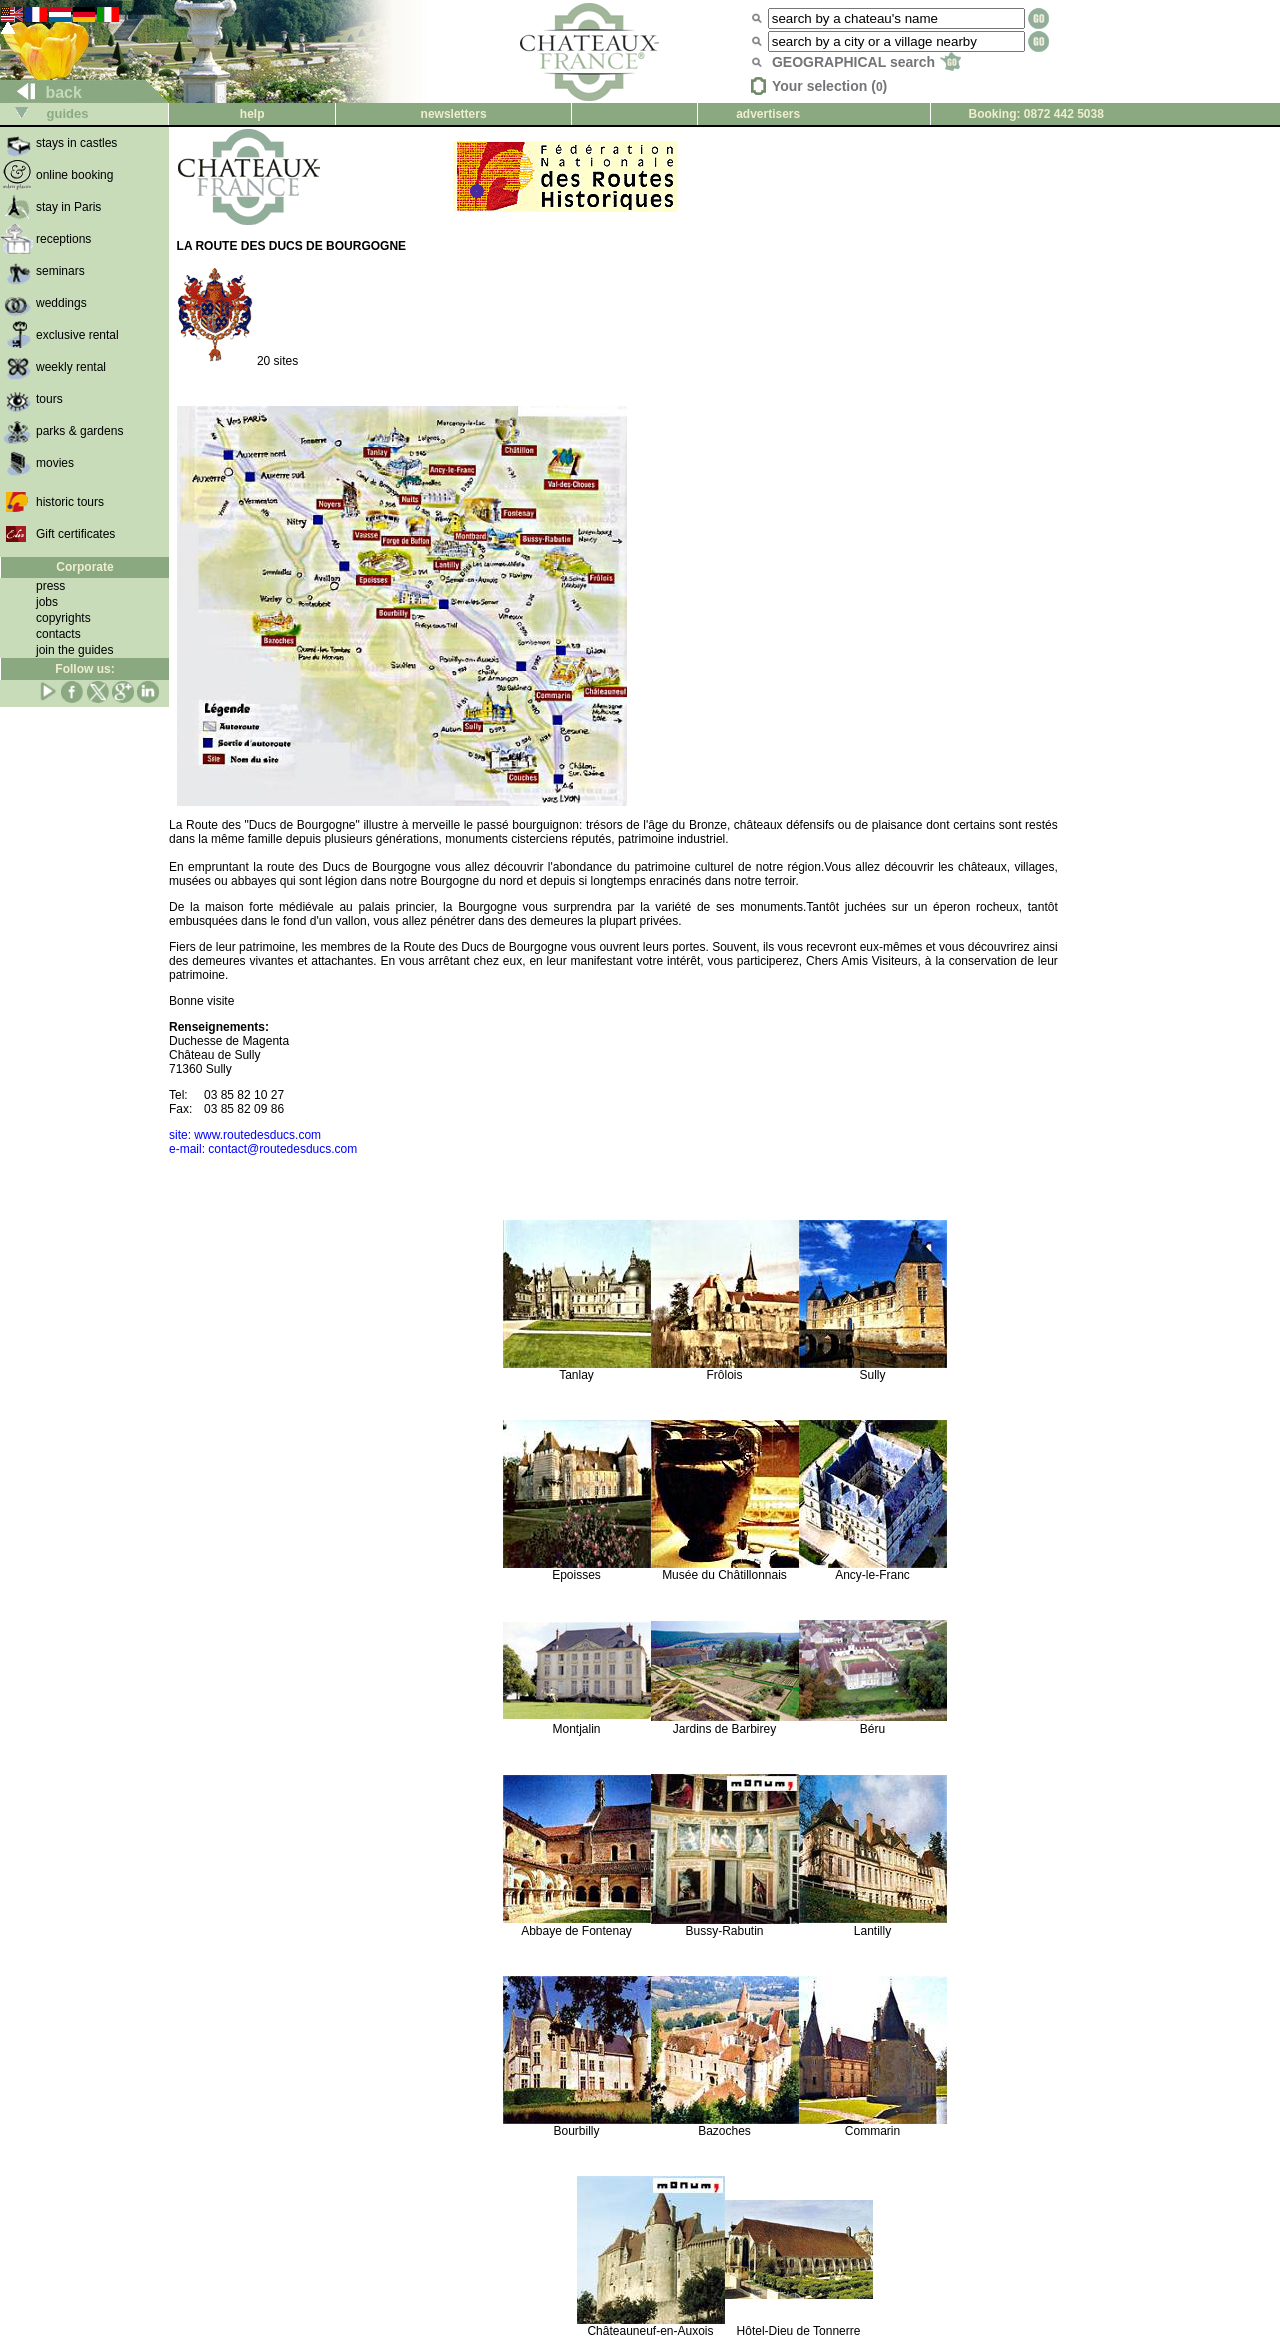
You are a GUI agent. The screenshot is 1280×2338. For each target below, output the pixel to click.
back (41, 92)
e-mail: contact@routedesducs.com (263, 1149)
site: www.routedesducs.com (245, 1135)
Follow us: (84, 669)
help (252, 114)
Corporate (84, 567)
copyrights (63, 618)
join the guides (74, 650)
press (50, 586)
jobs (47, 602)
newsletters (454, 114)
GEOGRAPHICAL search (866, 62)
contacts (58, 634)
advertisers (768, 114)
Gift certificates (75, 534)
